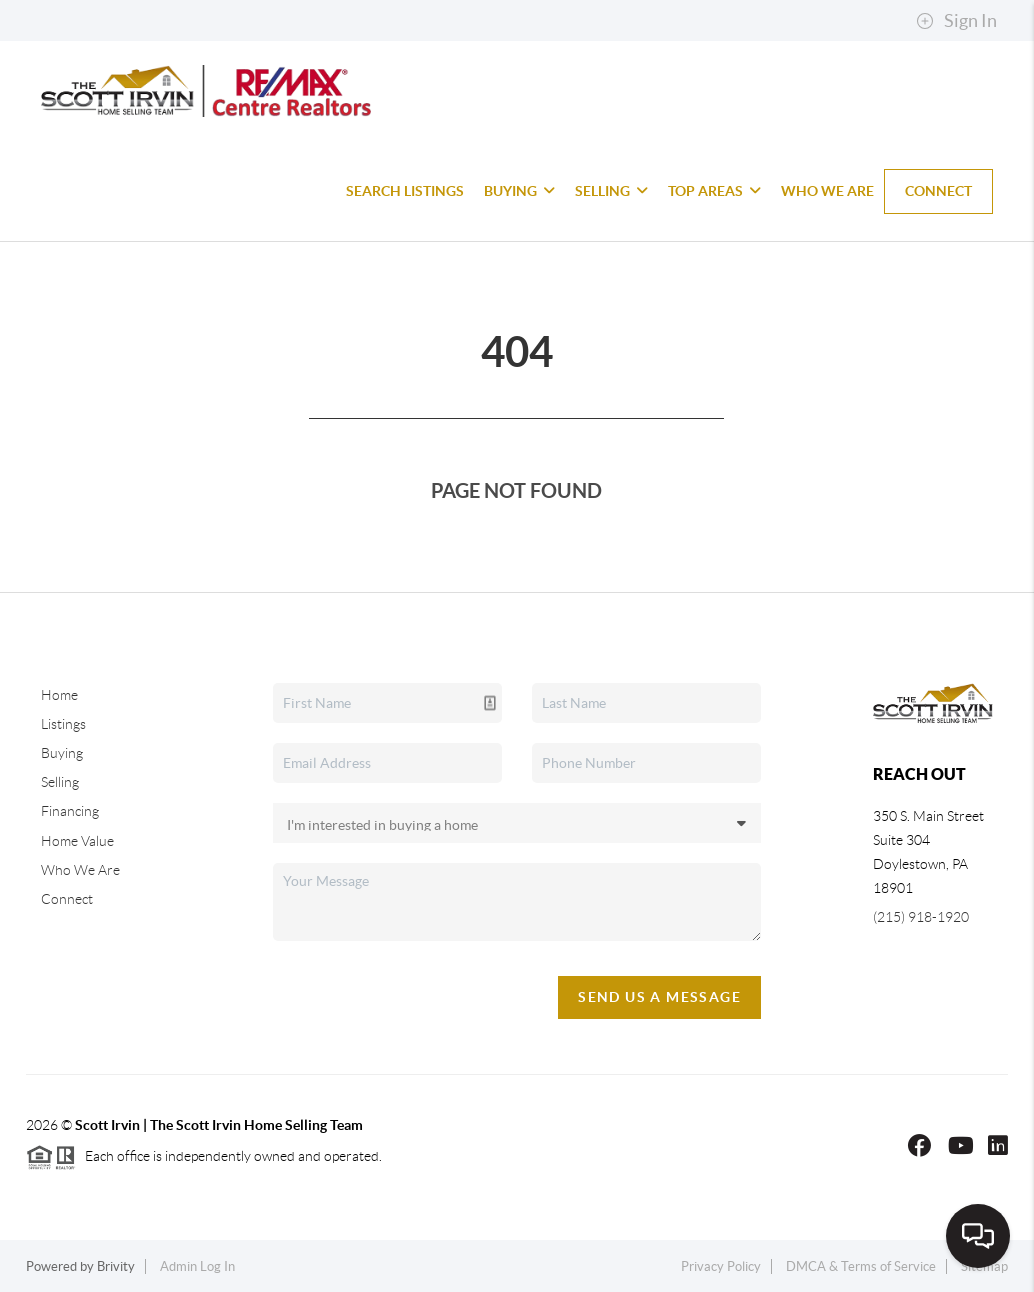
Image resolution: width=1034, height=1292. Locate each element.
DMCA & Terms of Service (861, 1266)
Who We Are (827, 191)
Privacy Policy (721, 1266)
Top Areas (714, 191)
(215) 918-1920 (921, 917)
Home (59, 695)
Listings (63, 724)
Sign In (956, 21)
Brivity (116, 1266)
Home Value (77, 841)
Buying (519, 191)
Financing (70, 811)
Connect (938, 191)
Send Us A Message (659, 997)
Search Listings (405, 191)
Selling (611, 191)
